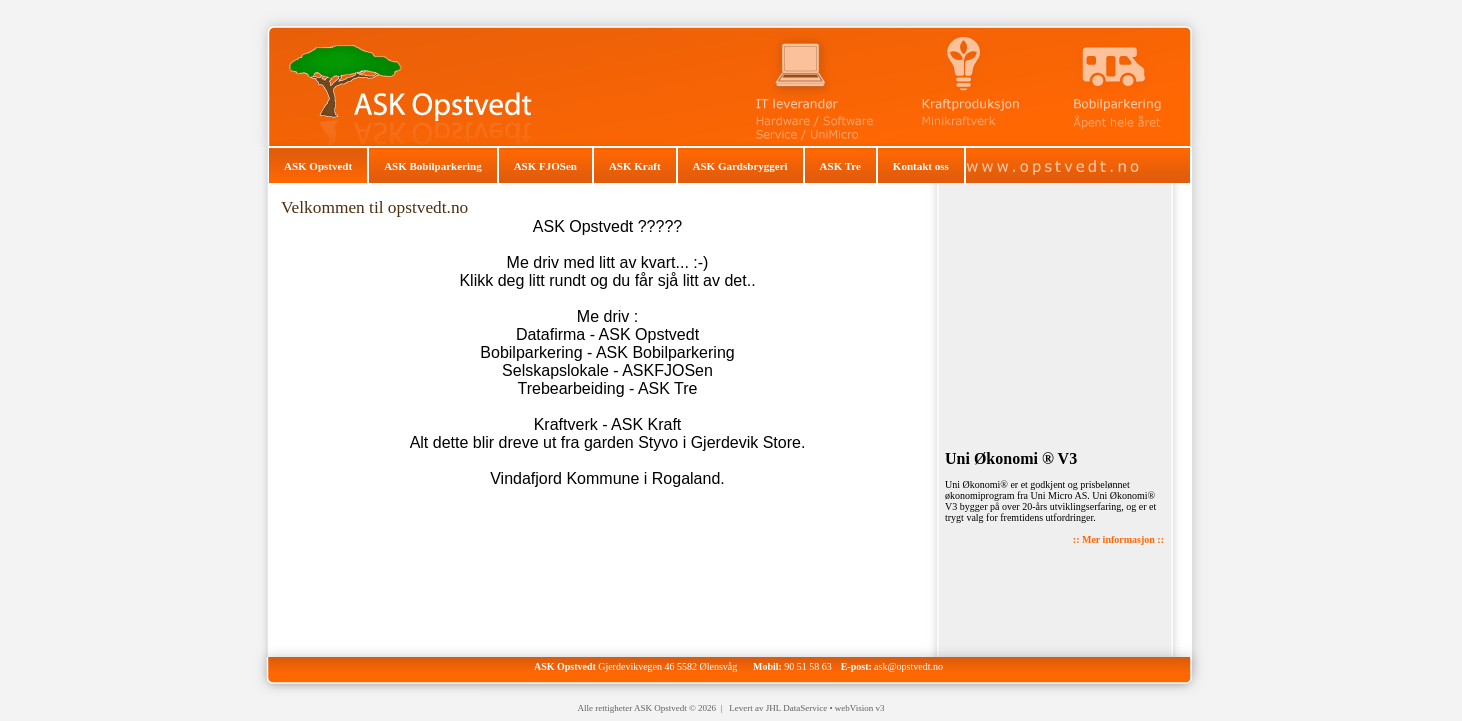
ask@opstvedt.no (908, 666)
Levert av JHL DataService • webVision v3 (806, 708)
